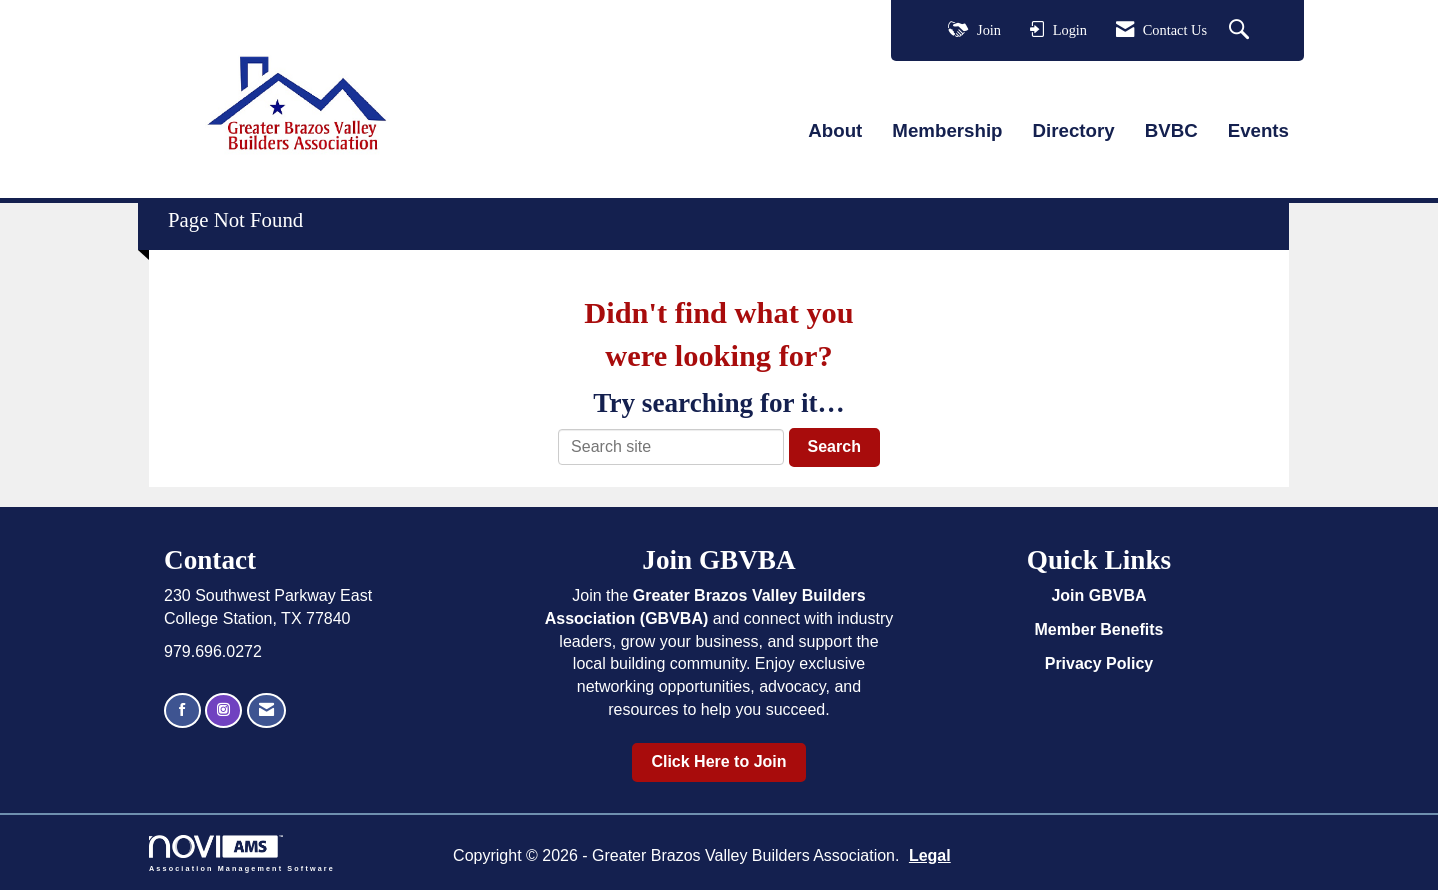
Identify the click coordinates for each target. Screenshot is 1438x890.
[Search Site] (1241, 30)
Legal (930, 855)
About (835, 130)
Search (834, 446)
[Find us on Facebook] (182, 710)
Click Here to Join (718, 761)
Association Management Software (242, 853)
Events (1258, 130)
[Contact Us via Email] (266, 710)
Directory (1074, 130)
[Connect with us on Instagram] (223, 710)
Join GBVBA (1098, 595)
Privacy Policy (1099, 663)
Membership (947, 130)
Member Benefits (1099, 629)
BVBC (1171, 130)
